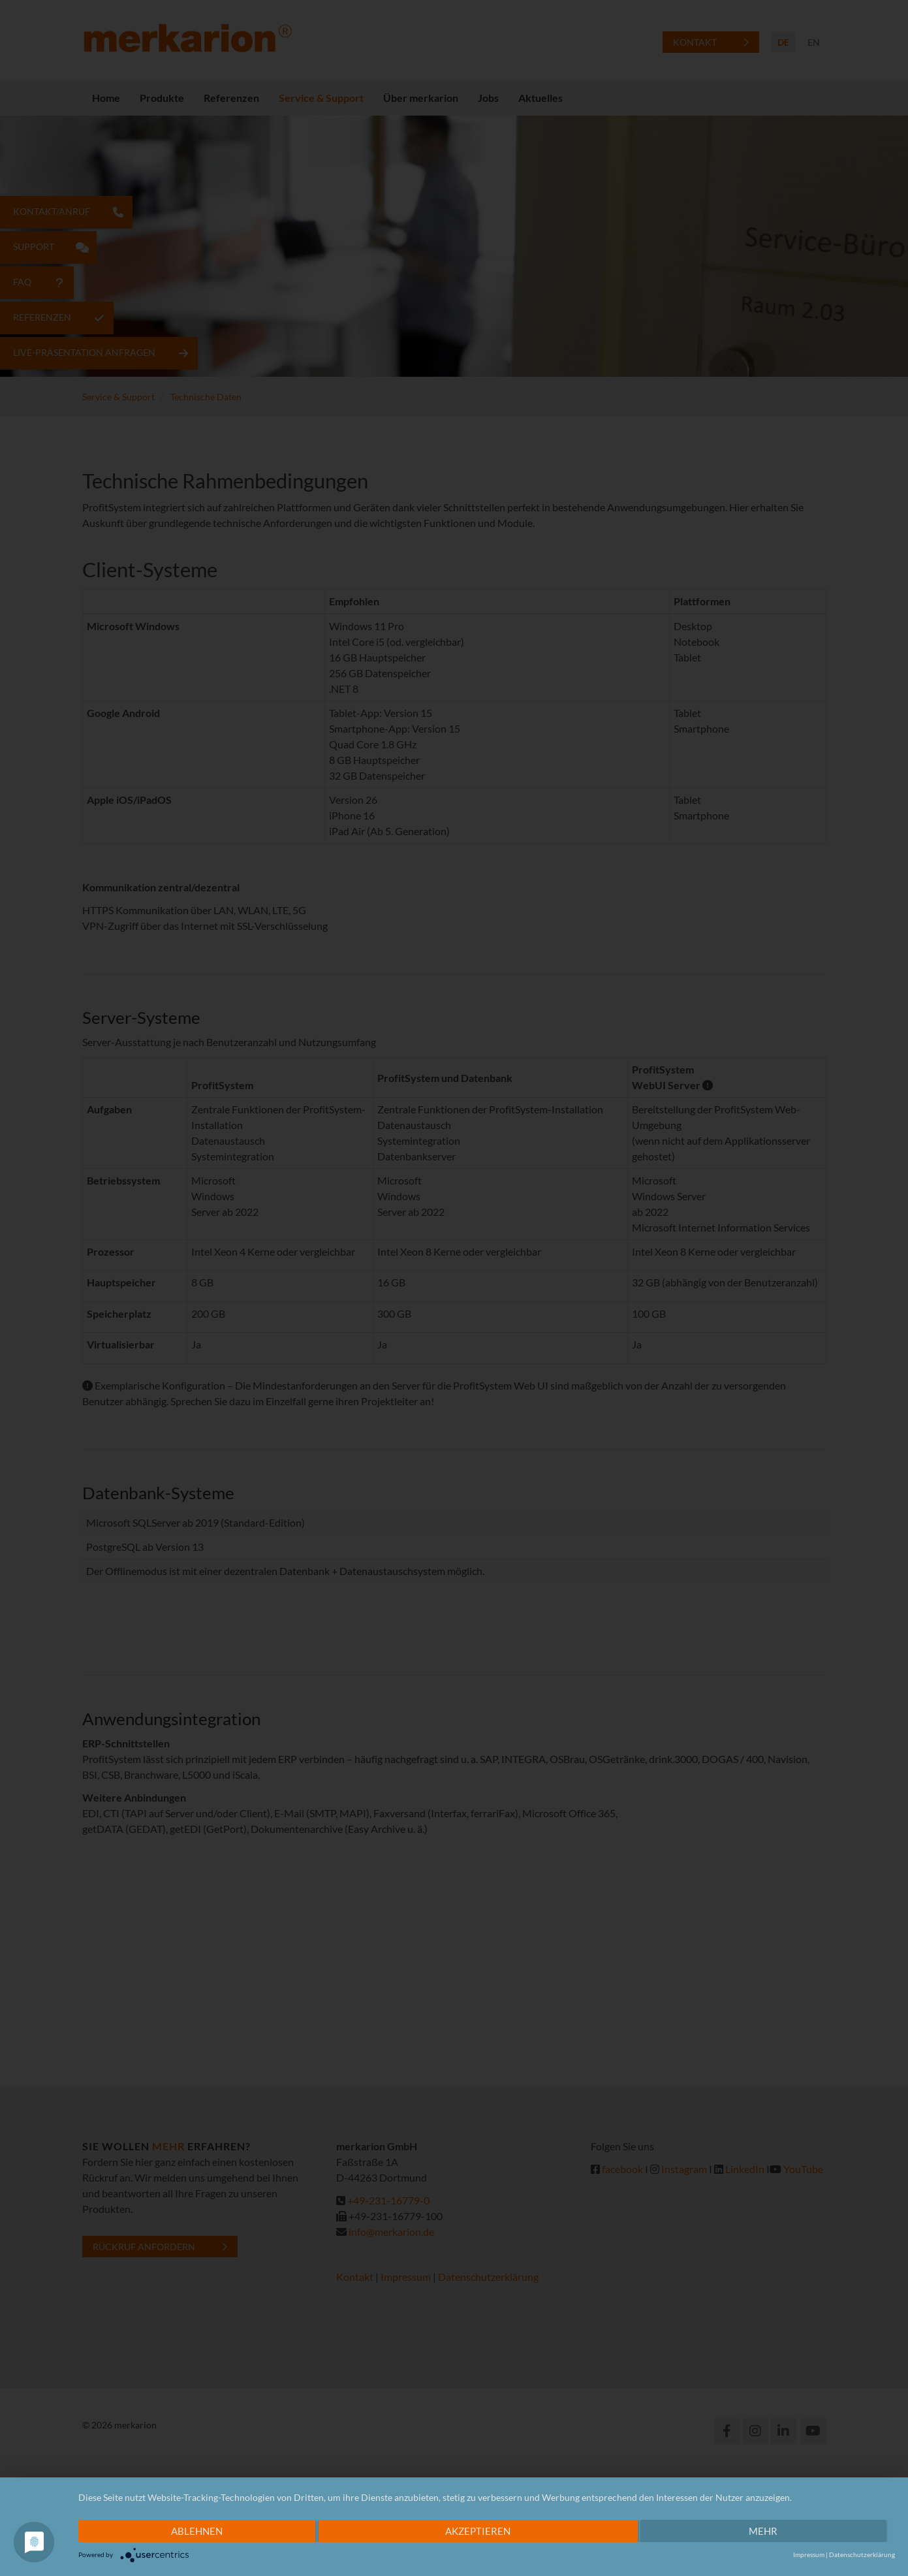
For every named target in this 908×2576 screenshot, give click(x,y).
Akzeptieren (477, 2531)
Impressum (808, 2554)
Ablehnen (197, 2531)
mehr (762, 2531)
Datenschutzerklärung (862, 2554)
